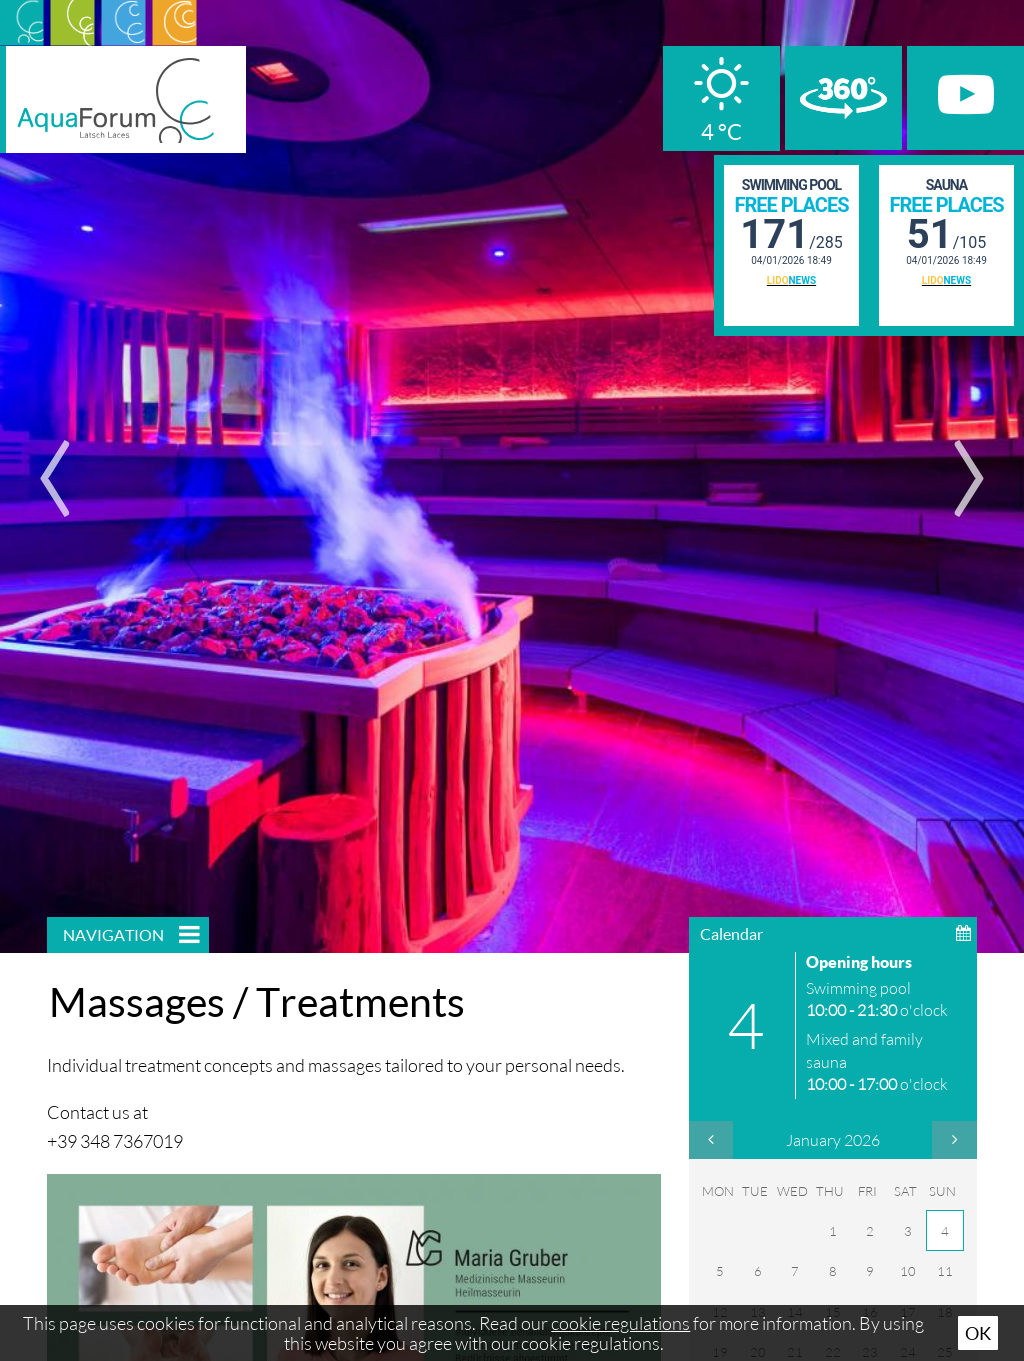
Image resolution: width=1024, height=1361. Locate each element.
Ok (978, 1333)
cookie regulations (620, 1323)
